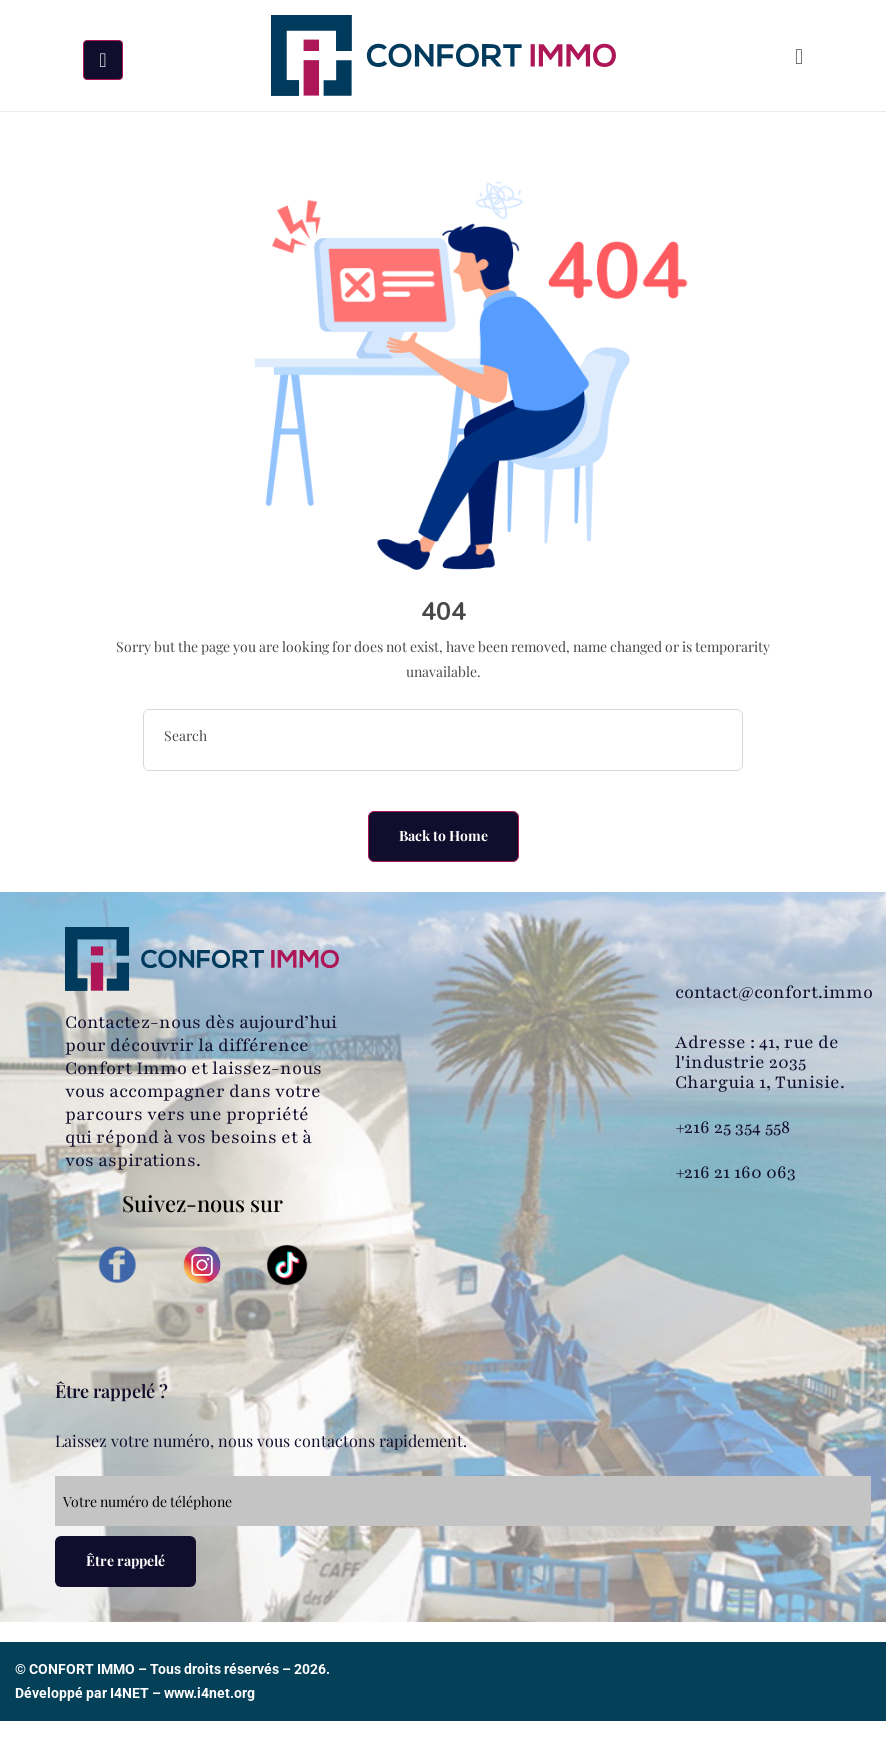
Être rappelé (125, 1560)
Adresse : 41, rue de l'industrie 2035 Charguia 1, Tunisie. (760, 1062)
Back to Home (443, 835)
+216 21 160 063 (735, 1172)
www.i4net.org (209, 1693)
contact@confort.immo (774, 992)
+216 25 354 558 (732, 1127)
